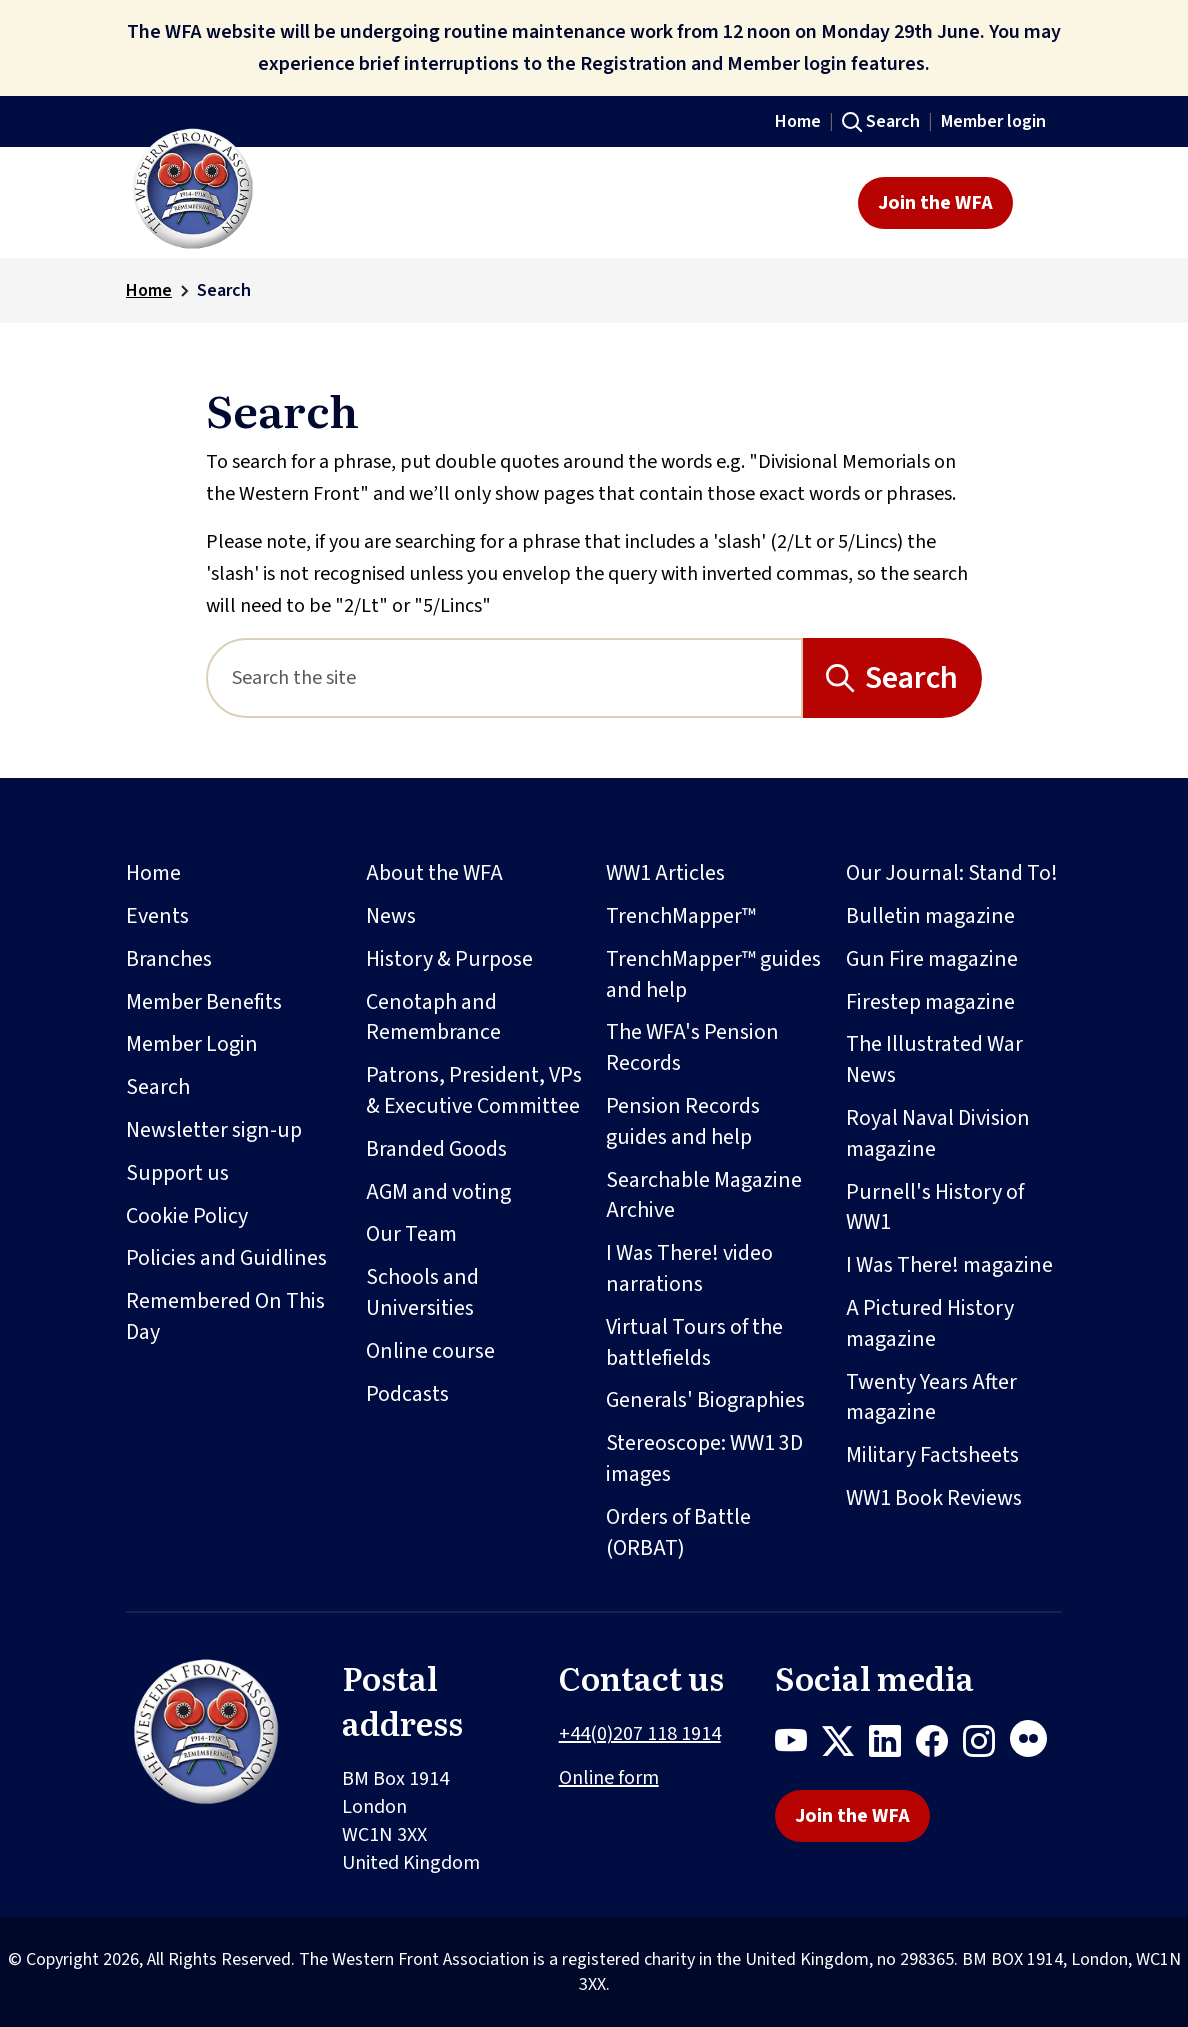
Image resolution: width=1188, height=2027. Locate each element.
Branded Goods (436, 1149)
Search (893, 121)
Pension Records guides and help (683, 1121)
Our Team (411, 1234)
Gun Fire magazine (932, 959)
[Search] (504, 678)
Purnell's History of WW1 (935, 1207)
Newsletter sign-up (214, 1130)
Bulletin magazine (930, 916)
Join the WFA (935, 203)
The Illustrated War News (934, 1059)
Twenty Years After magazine (931, 1397)
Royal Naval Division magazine (938, 1133)
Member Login (192, 1044)
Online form (609, 1778)
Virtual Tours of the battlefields (694, 1342)
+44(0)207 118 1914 (640, 1734)
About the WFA (434, 873)
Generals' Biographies (705, 1400)
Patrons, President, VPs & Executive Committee (474, 1090)
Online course (430, 1351)
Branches (169, 959)
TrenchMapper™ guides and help (713, 974)
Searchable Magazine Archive (704, 1195)
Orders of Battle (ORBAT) (678, 1532)
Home (798, 121)
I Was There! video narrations (689, 1268)
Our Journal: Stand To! (952, 873)
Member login (993, 121)
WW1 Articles (665, 873)
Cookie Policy (187, 1216)
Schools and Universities (422, 1292)
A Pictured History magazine (930, 1323)
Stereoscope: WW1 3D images (704, 1458)
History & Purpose (449, 959)
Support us (177, 1173)
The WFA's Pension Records (692, 1047)
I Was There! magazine (949, 1265)
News (391, 916)
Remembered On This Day (225, 1316)
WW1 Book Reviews (934, 1498)
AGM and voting (438, 1192)
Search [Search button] (911, 678)
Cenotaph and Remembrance (433, 1017)
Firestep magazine (930, 1002)
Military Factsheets (932, 1455)
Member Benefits (204, 1002)
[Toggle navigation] (1043, 203)
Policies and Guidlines (226, 1258)
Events (157, 916)
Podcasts (407, 1394)
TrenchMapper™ (681, 916)
